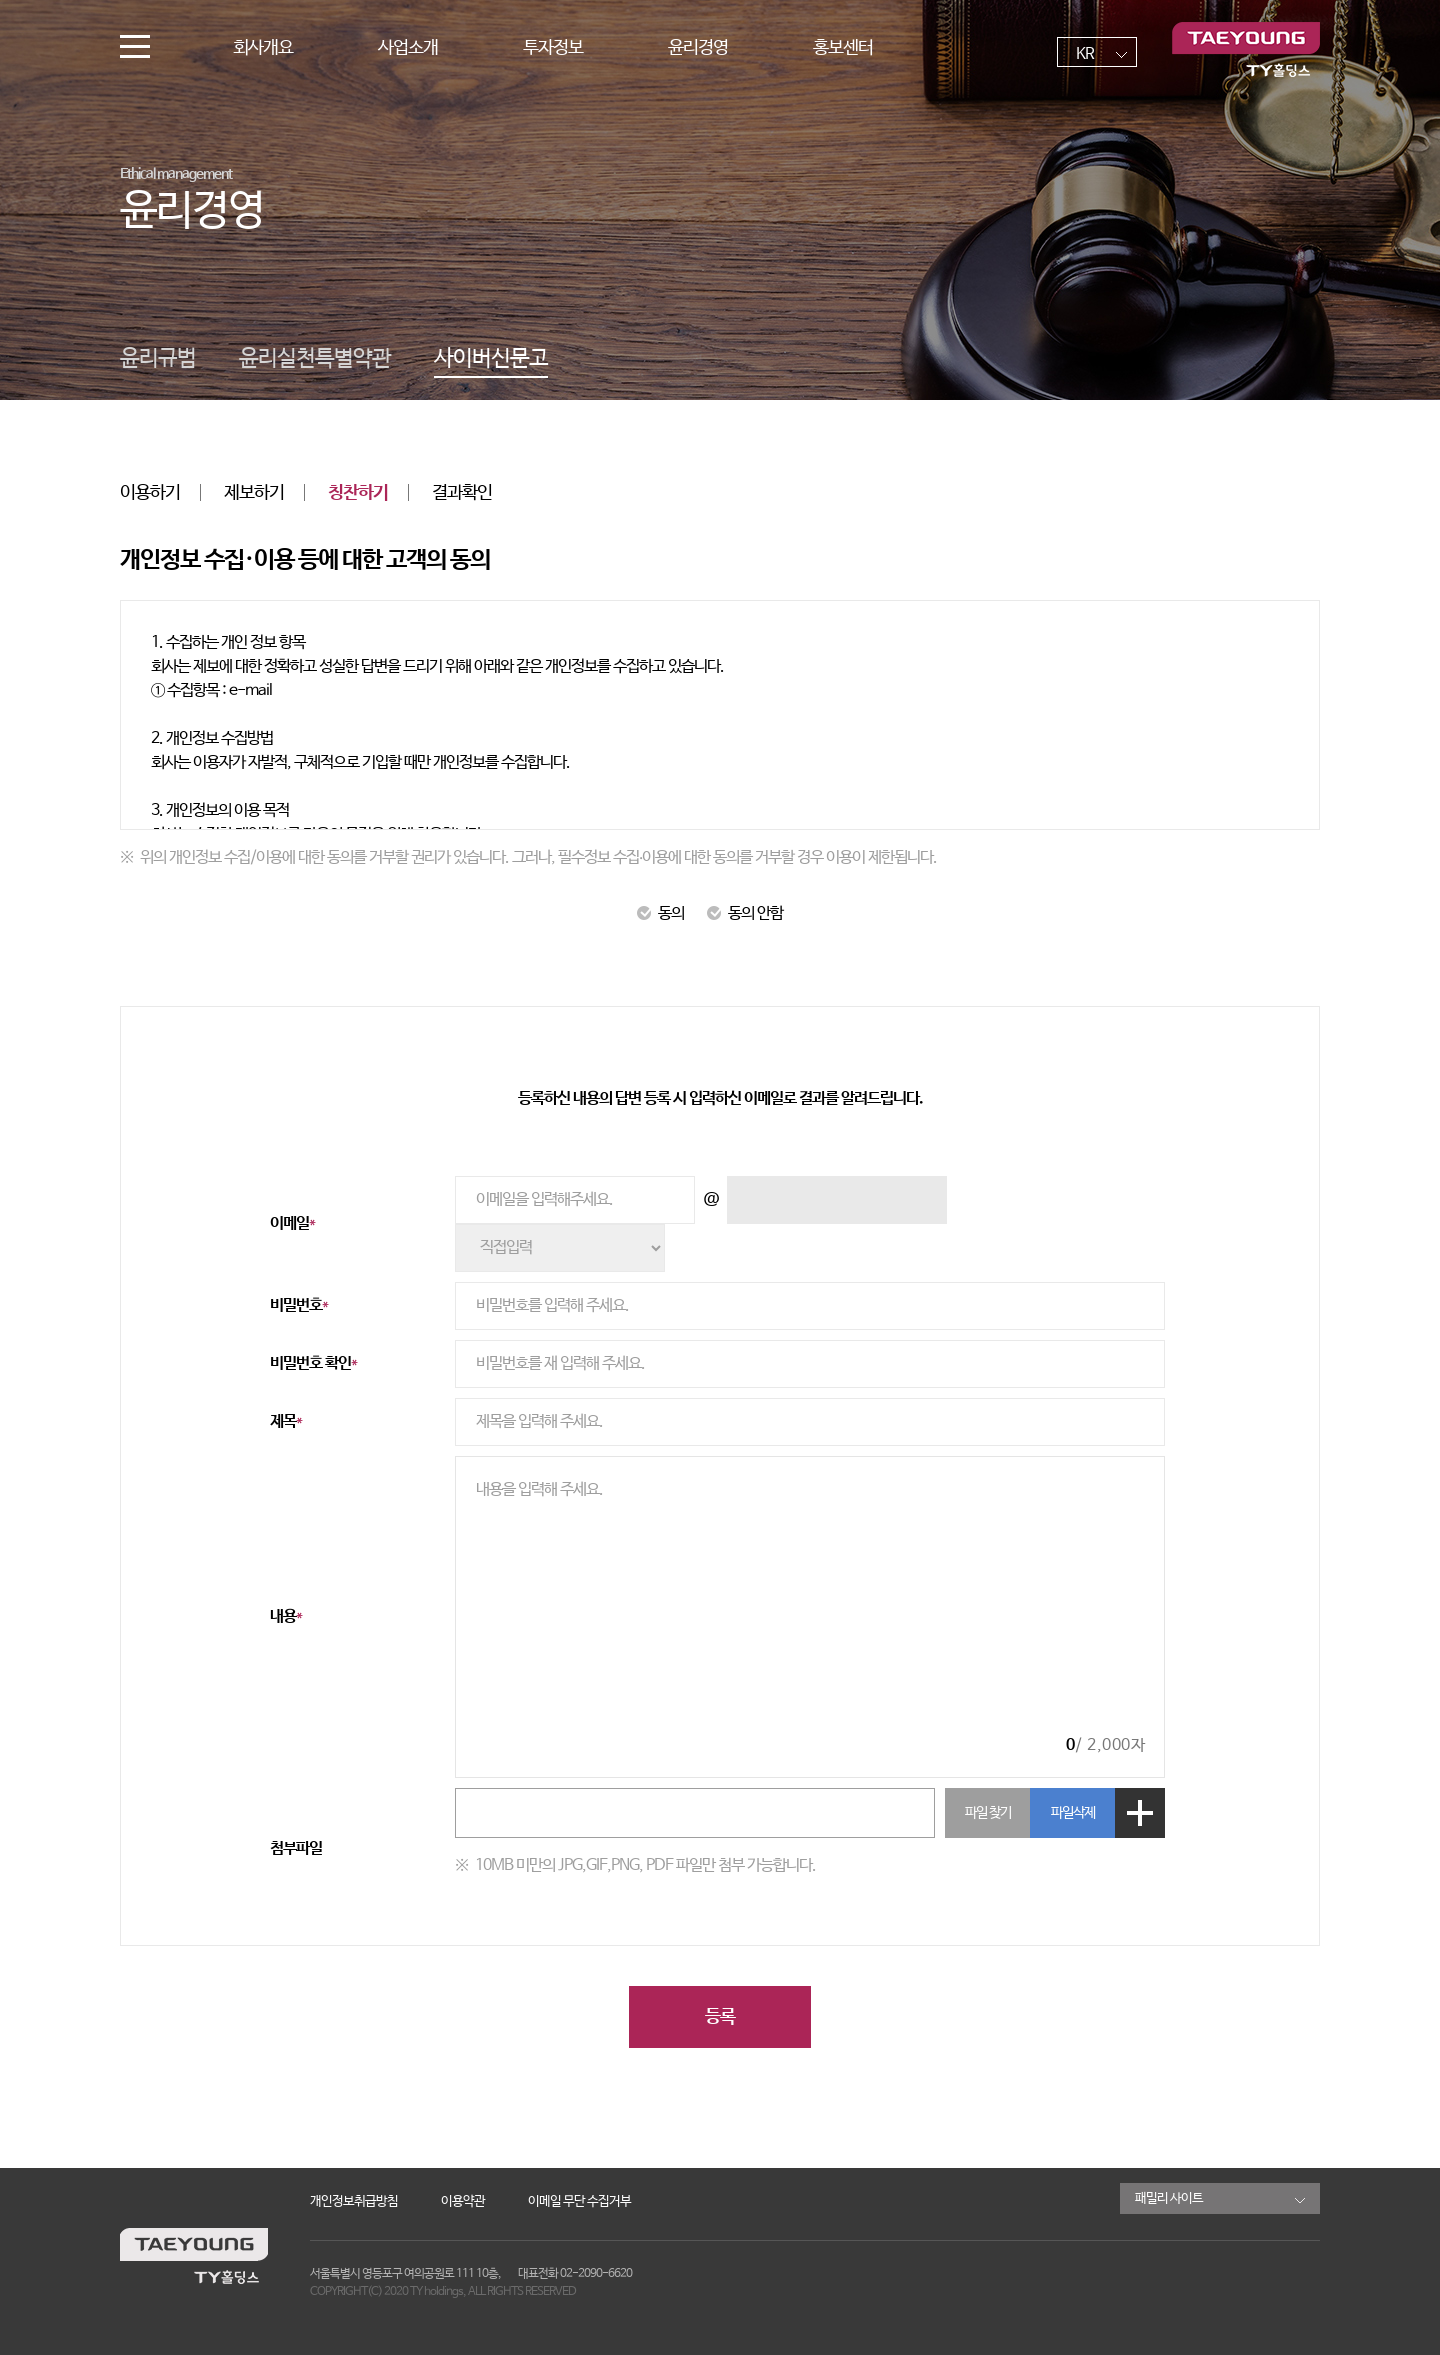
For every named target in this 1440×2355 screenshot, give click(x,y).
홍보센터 (843, 48)
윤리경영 (698, 48)
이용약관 (463, 2201)
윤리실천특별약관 (315, 359)
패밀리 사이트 (1169, 2198)
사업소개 (408, 48)
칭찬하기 (358, 493)
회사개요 (263, 48)
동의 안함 (745, 913)
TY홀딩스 (1246, 50)
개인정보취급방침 (354, 2201)
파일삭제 (1073, 1813)
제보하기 (254, 493)
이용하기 (150, 493)
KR (1085, 54)
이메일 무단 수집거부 (579, 2201)
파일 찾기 (988, 1813)
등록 (720, 2017)
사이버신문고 (491, 359)
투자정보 (553, 48)
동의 (660, 913)
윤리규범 (158, 359)
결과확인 (462, 493)
